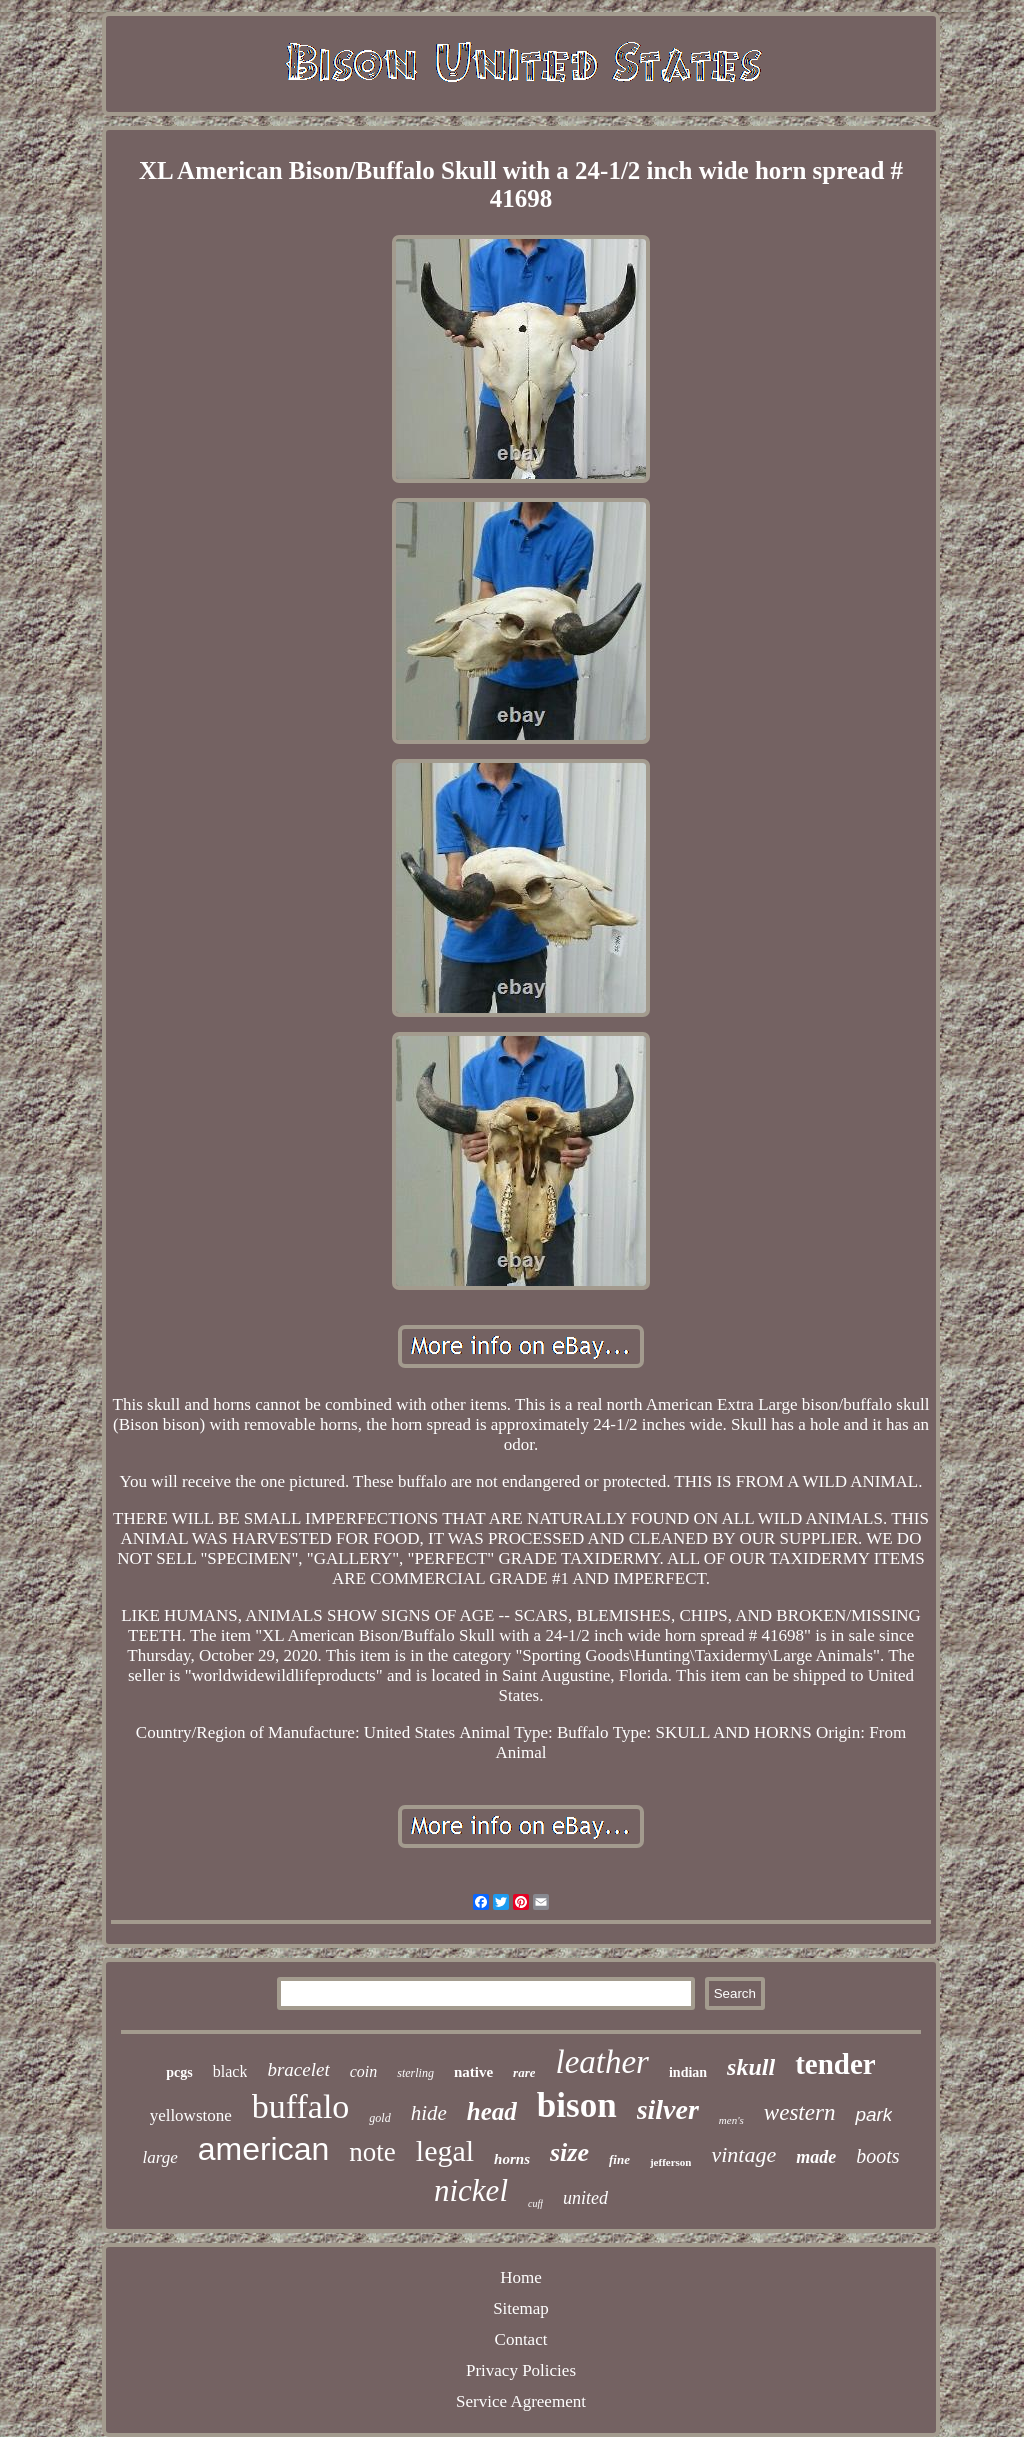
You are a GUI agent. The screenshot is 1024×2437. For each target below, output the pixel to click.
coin (364, 2071)
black (230, 2071)
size (569, 2152)
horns (512, 2159)
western (800, 2112)
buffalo (301, 2106)
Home (521, 2277)
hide (429, 2113)
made (816, 2157)
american (264, 2149)
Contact (521, 2339)
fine (619, 2159)
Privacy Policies (521, 2370)
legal (445, 2150)
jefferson (671, 2162)
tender (835, 2064)
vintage (743, 2154)
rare (524, 2072)
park (873, 2114)
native (473, 2072)
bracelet (298, 2069)
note (372, 2152)
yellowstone (191, 2115)
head (492, 2111)
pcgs (179, 2072)
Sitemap (521, 2308)
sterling (415, 2073)
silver (668, 2109)
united (585, 2198)
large (159, 2157)
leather (601, 2062)
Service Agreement (521, 2401)
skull (751, 2067)
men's (731, 2120)
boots (877, 2156)
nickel (471, 2190)
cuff (535, 2203)
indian (688, 2072)
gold (379, 2118)
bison (577, 2105)
